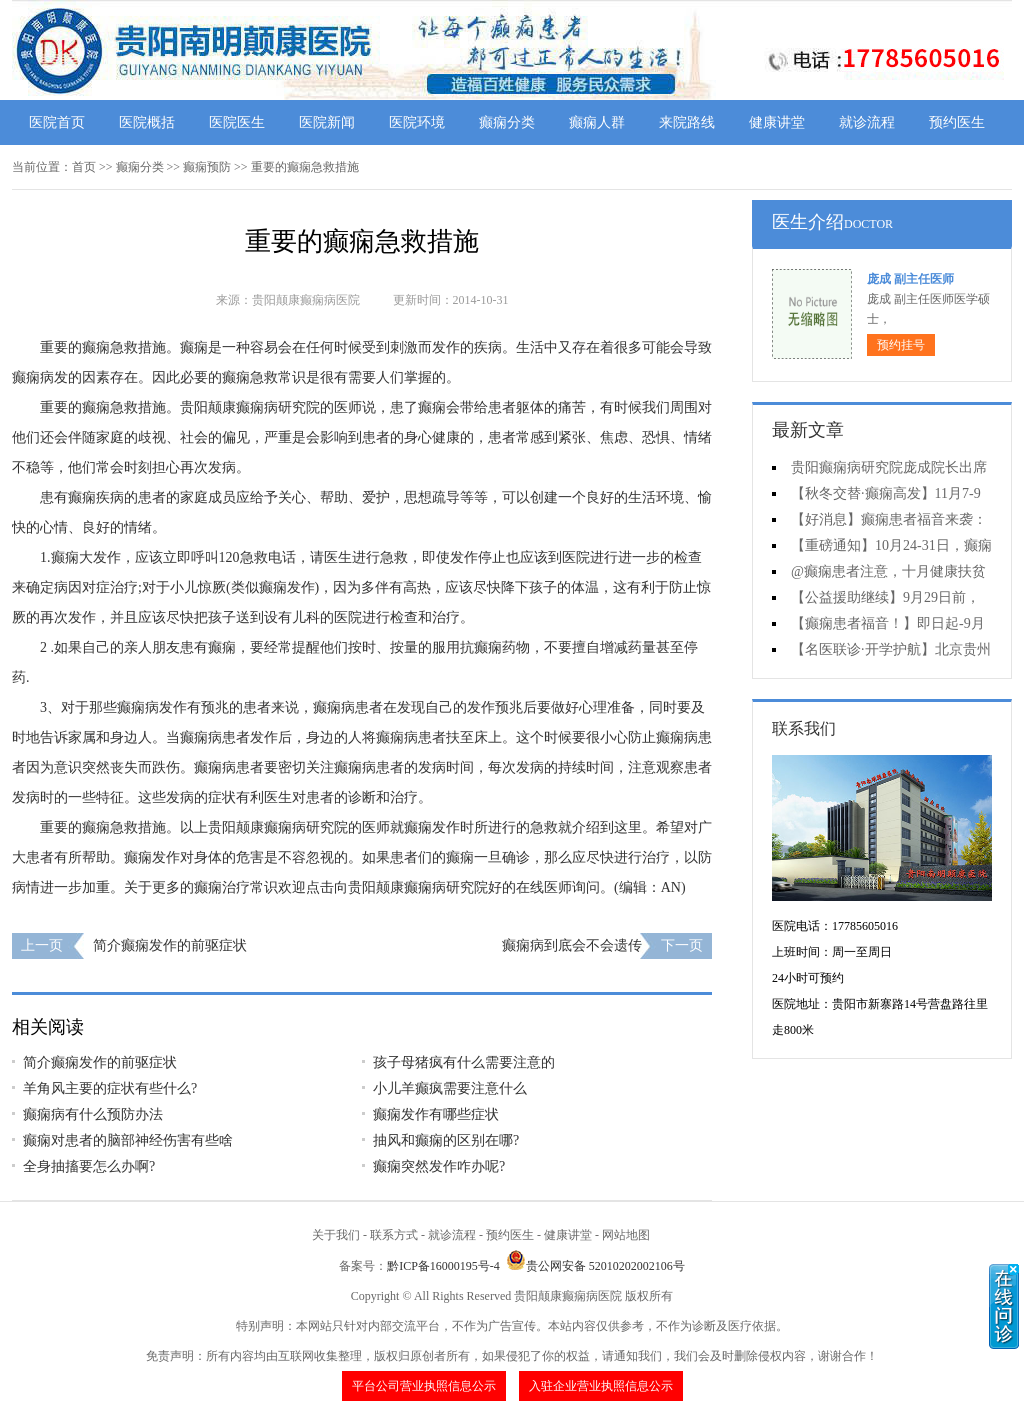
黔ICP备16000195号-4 (443, 1266)
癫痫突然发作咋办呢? (439, 1166)
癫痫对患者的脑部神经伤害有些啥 (128, 1140)
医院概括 (147, 122)
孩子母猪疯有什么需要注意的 (464, 1062)
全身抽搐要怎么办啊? (89, 1166)
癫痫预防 (207, 167)
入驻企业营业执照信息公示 (601, 1386)
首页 (84, 167)
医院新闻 (327, 122)
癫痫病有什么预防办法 (93, 1114)
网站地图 (626, 1235)
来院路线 (687, 122)
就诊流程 (867, 122)
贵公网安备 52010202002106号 (595, 1266)
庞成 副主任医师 (910, 279)
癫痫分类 (507, 122)
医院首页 (57, 122)
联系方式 (394, 1235)
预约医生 (957, 122)
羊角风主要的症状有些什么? (110, 1088)
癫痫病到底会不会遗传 (572, 945)
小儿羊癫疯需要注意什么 (450, 1088)
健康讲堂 (777, 122)
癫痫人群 (597, 122)
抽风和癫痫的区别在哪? (446, 1140)
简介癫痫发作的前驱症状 (170, 945)
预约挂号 (901, 345)
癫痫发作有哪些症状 (436, 1114)
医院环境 (417, 122)
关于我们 (336, 1235)
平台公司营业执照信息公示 (424, 1386)
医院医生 (237, 122)
